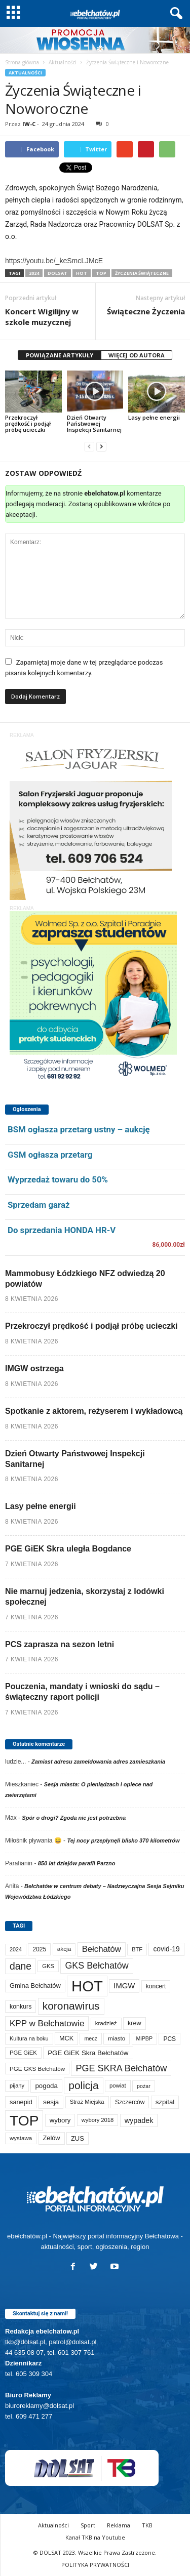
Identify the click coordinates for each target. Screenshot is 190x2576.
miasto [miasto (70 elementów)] (116, 2038)
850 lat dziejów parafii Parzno (77, 1863)
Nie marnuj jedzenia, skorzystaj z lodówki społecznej (84, 1596)
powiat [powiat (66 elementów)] (117, 2085)
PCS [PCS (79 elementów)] (169, 2038)
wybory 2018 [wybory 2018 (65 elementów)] (98, 2120)
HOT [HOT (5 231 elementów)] (87, 1986)
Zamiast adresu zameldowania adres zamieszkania (98, 1762)
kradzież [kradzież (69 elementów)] (106, 2023)
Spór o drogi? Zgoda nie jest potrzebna (74, 1818)
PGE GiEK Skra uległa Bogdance (68, 1548)
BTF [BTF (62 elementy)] (137, 1949)
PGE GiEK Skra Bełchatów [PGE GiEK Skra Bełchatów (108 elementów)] (88, 2053)
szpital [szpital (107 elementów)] (165, 2102)
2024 (34, 273)
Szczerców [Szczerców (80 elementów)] (129, 2102)
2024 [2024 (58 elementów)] (16, 1949)
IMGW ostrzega (34, 1368)
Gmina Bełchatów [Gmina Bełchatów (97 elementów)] (35, 1985)
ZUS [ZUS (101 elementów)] (77, 2138)
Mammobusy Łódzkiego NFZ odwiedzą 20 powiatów (85, 1278)
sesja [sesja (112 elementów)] (51, 2102)
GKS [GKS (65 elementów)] (48, 1966)
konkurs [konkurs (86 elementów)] (20, 2006)
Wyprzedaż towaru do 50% (58, 1179)
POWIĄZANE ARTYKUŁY (59, 355)
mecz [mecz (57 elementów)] (90, 2038)
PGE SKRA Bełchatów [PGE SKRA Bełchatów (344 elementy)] (121, 2068)
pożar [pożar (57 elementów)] (143, 2086)
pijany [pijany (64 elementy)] (17, 2085)
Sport (88, 2525)
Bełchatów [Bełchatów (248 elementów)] (101, 1949)
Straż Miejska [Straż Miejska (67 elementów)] (87, 2102)
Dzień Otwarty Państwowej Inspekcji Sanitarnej (94, 423)
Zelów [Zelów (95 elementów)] (51, 2138)
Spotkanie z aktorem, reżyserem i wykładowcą (93, 1411)
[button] (174, 14)
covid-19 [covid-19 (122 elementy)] (166, 1949)
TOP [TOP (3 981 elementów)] (24, 2120)
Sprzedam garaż (38, 1205)
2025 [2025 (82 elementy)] (39, 1949)
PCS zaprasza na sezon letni (59, 1644)
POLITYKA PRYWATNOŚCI (95, 2564)
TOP (101, 273)
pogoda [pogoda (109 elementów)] (46, 2086)
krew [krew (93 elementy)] (134, 2023)
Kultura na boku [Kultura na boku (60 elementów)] (29, 2038)
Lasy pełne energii (154, 417)
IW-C (28, 124)
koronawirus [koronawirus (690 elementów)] (71, 2006)
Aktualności (63, 62)
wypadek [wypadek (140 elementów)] (139, 2120)
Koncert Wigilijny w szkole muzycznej (42, 316)
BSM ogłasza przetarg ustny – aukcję (79, 1129)
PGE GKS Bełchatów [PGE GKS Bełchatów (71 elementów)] (37, 2068)
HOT (81, 273)
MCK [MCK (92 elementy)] (66, 2038)
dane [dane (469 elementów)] (20, 1966)
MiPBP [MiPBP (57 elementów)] (144, 2038)
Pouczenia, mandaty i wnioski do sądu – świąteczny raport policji (82, 1691)
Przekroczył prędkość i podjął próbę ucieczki (28, 423)
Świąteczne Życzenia (146, 311)
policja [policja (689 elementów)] (83, 2085)
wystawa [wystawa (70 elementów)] (21, 2138)
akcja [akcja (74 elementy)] (64, 1948)
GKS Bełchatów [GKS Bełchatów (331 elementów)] (96, 1965)
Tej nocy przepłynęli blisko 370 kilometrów (123, 1840)
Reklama (118, 2525)
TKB (147, 2525)
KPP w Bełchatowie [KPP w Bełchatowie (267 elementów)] (47, 2023)
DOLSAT (57, 273)
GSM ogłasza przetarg (50, 1155)
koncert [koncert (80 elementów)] (156, 1986)
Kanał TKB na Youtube (95, 2537)
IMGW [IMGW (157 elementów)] (124, 1986)
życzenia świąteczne (142, 273)
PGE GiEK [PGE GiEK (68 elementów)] (23, 2053)
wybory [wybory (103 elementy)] (60, 2120)
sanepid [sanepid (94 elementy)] (21, 2102)
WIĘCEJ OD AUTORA (136, 355)
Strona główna (22, 62)
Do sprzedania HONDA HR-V (62, 1230)
